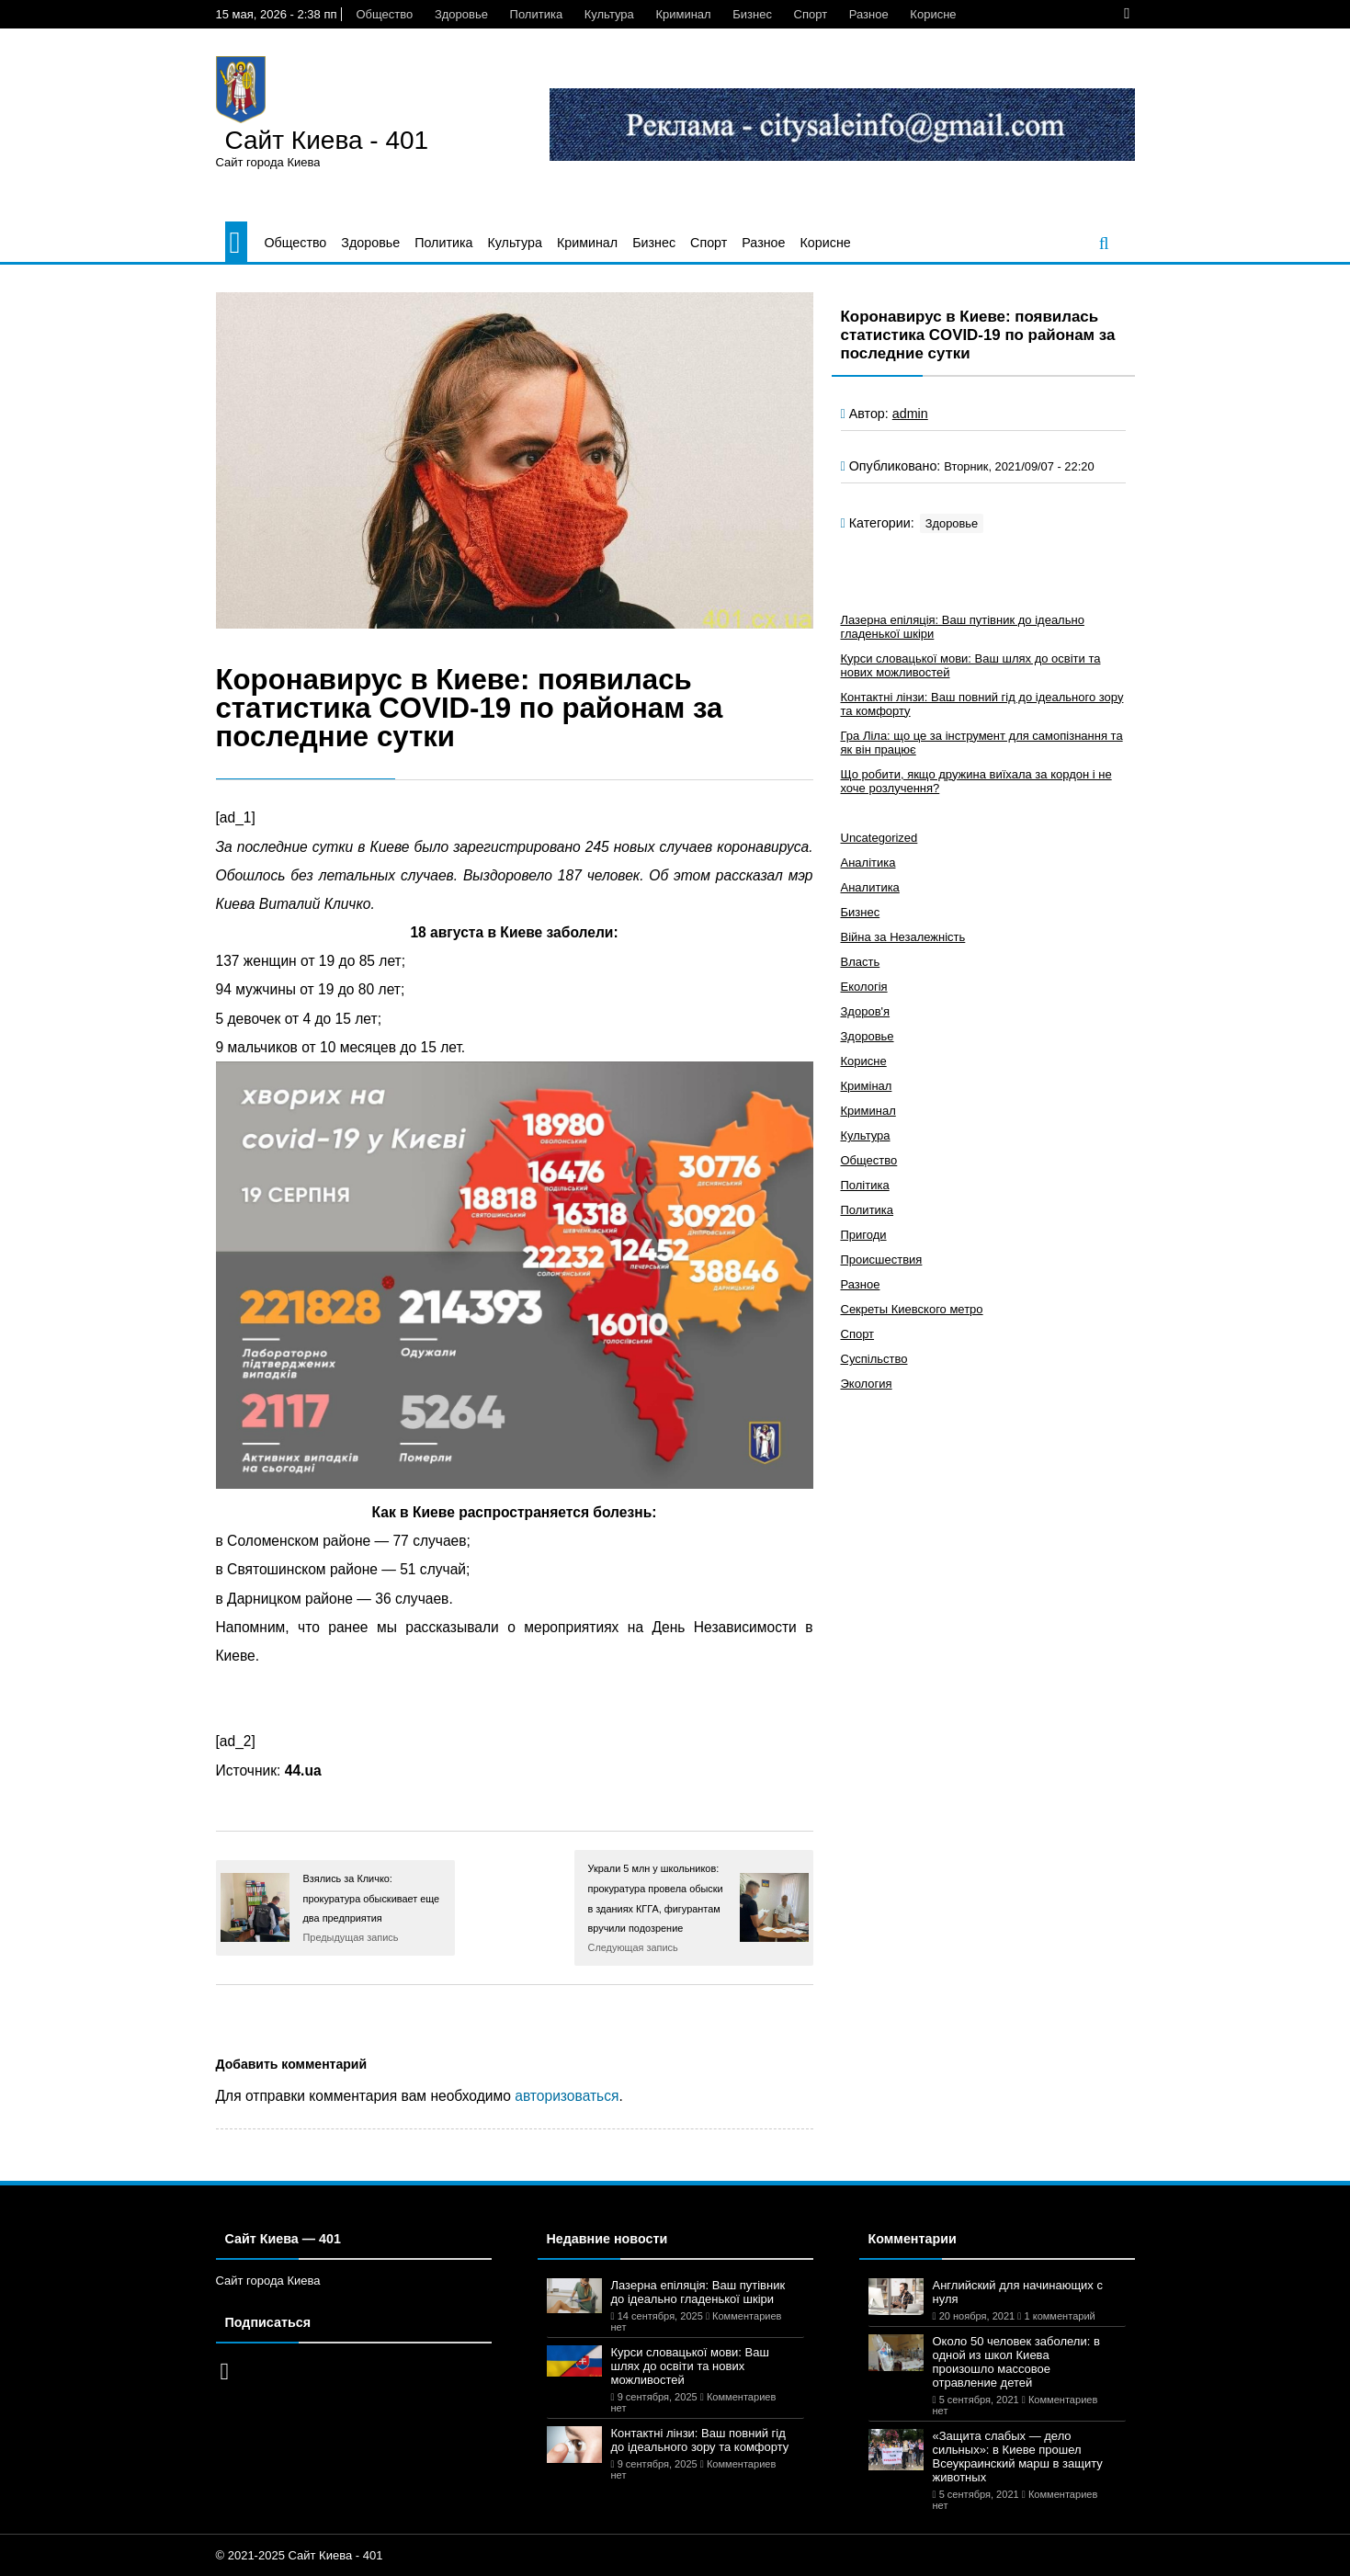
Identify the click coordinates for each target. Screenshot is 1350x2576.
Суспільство (874, 1359)
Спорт (811, 14)
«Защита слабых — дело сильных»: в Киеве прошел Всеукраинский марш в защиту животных (1018, 2456)
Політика (865, 1185)
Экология (866, 1383)
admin (910, 413)
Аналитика (870, 887)
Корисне (933, 14)
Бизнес (752, 14)
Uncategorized (879, 838)
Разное (869, 14)
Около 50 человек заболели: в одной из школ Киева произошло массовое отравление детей (1016, 2361)
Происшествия (882, 1259)
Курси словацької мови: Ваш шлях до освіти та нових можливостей (690, 2366)
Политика (536, 14)
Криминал (682, 14)
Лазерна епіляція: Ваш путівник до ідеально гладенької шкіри (698, 2292)
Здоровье (461, 14)
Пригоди (864, 1235)
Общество (384, 14)
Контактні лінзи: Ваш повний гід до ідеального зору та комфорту (700, 2440)
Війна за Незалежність (903, 937)
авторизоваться (566, 2096)
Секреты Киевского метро (912, 1309)
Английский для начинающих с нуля (1018, 2292)
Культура (609, 14)
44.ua (303, 1770)
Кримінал (866, 1086)
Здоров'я (866, 1011)
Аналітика (868, 862)
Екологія (864, 986)
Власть (860, 962)
